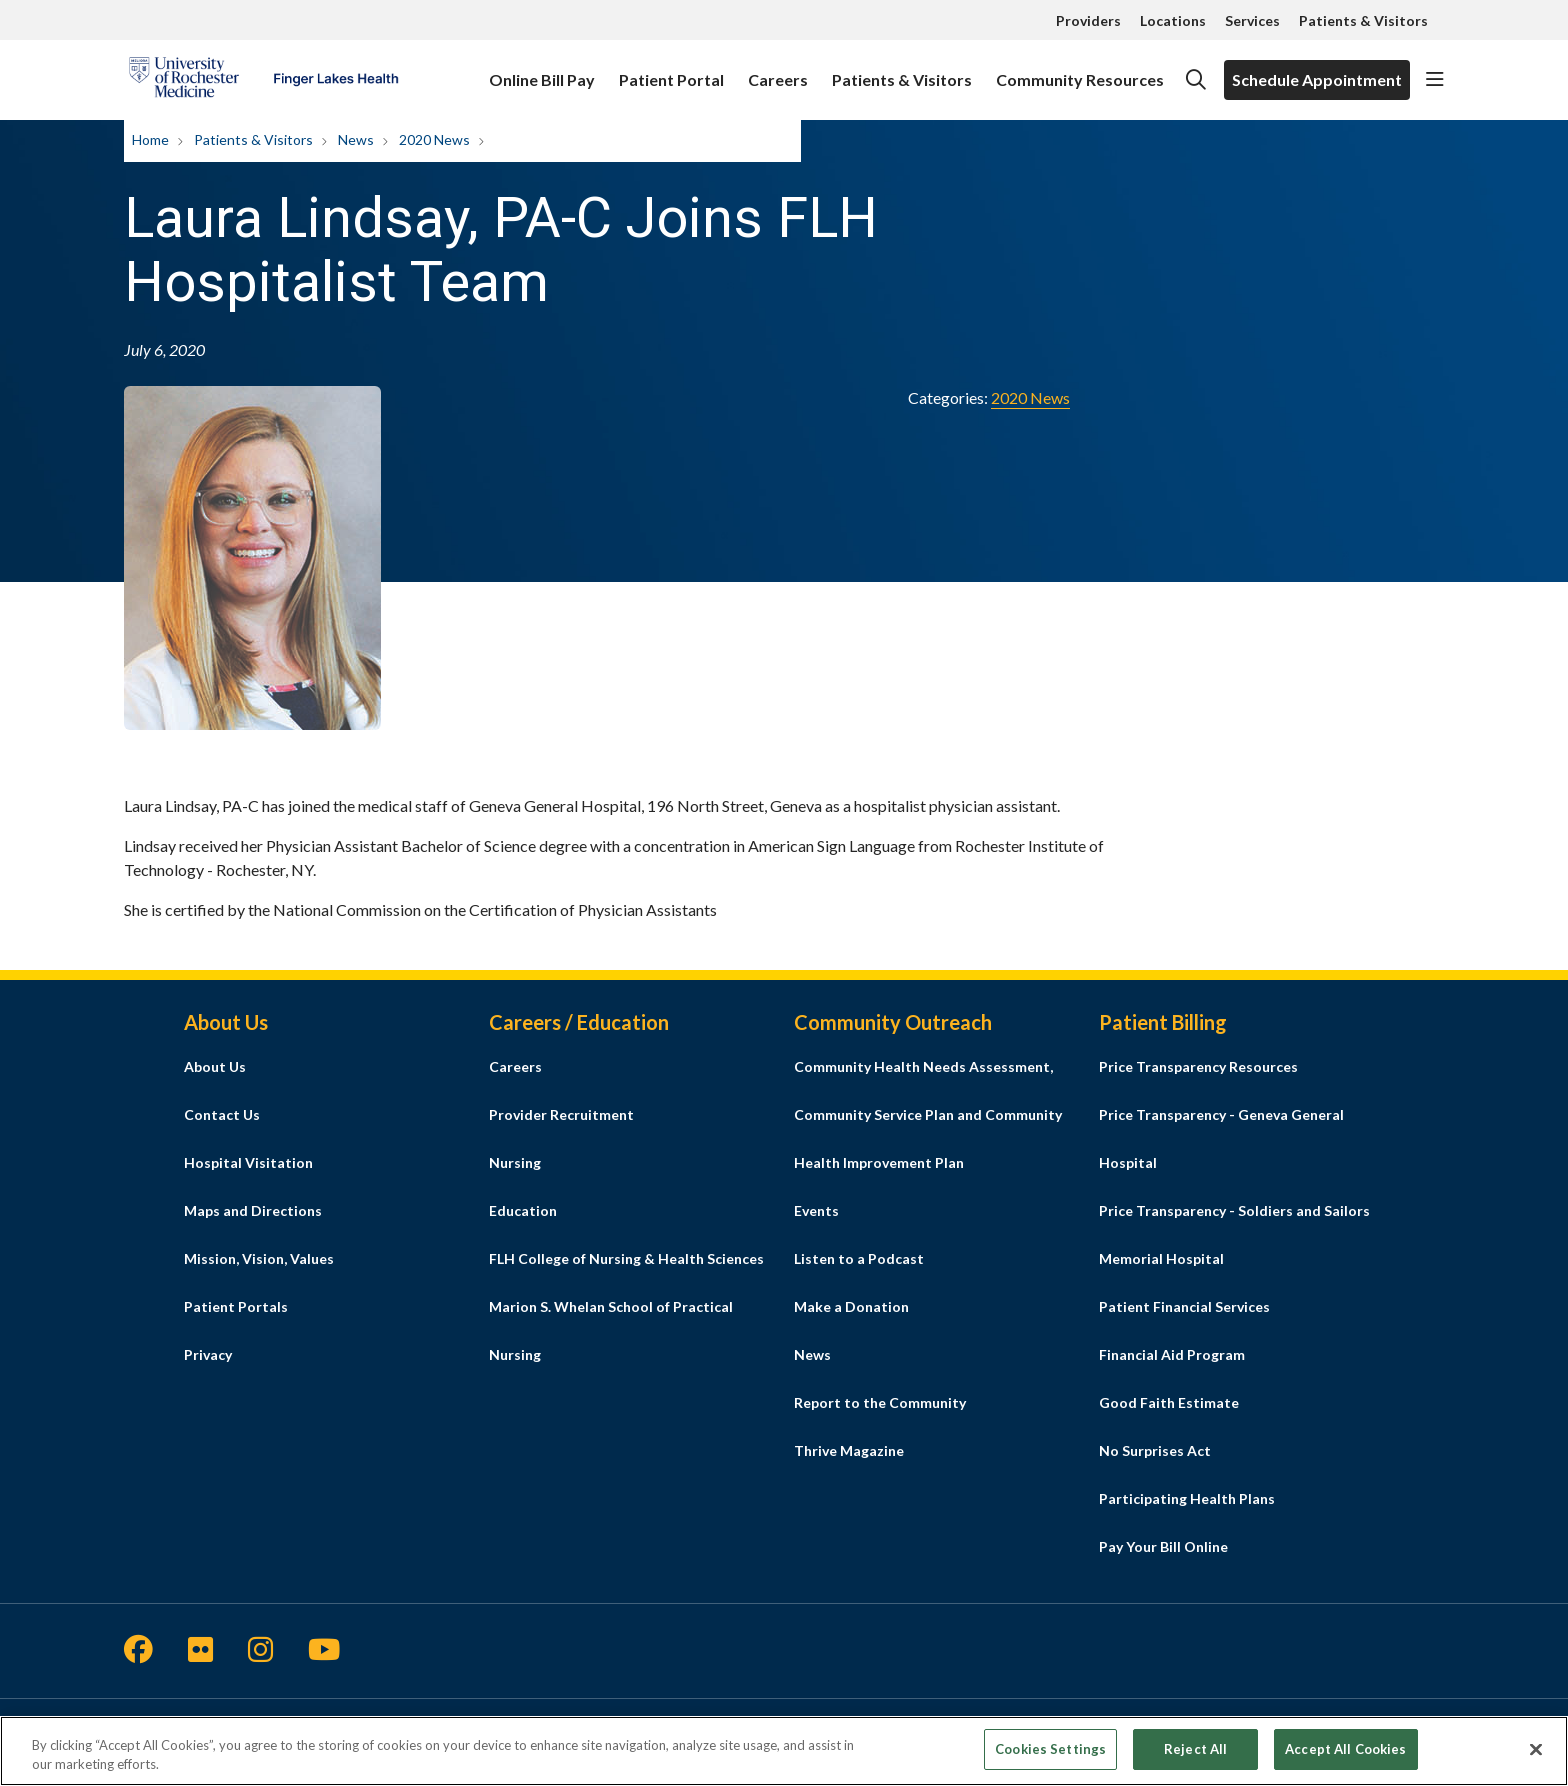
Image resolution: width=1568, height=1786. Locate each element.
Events (816, 1210)
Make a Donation (851, 1306)
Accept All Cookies (1345, 1759)
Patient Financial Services (1184, 1306)
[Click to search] (1196, 80)
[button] (1435, 80)
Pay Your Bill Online (1163, 1546)
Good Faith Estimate (1169, 1402)
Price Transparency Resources (1198, 1066)
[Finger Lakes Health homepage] (263, 80)
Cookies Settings (1050, 1759)
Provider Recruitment (561, 1114)
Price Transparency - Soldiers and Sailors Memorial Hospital (1234, 1234)
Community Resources (1080, 70)
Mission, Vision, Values (259, 1258)
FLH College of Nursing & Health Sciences (626, 1258)
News (812, 1354)
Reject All (1195, 1759)
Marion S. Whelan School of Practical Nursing (611, 1330)
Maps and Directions (253, 1210)
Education (523, 1210)
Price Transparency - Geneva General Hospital (1221, 1138)
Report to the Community (880, 1402)
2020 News (1030, 397)
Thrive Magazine (849, 1450)
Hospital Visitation (248, 1162)
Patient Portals (236, 1306)
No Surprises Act (1155, 1450)
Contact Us (222, 1114)
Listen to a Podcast (859, 1258)
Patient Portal (671, 70)
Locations (1173, 20)
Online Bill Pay (542, 70)
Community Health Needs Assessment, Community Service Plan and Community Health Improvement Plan (928, 1114)
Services (1252, 20)
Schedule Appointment (1317, 79)
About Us (215, 1066)
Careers (778, 70)
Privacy (208, 1354)
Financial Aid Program (1172, 1354)
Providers (1088, 20)
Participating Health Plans (1187, 1498)
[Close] (1536, 1760)
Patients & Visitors (1363, 20)
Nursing (515, 1162)
